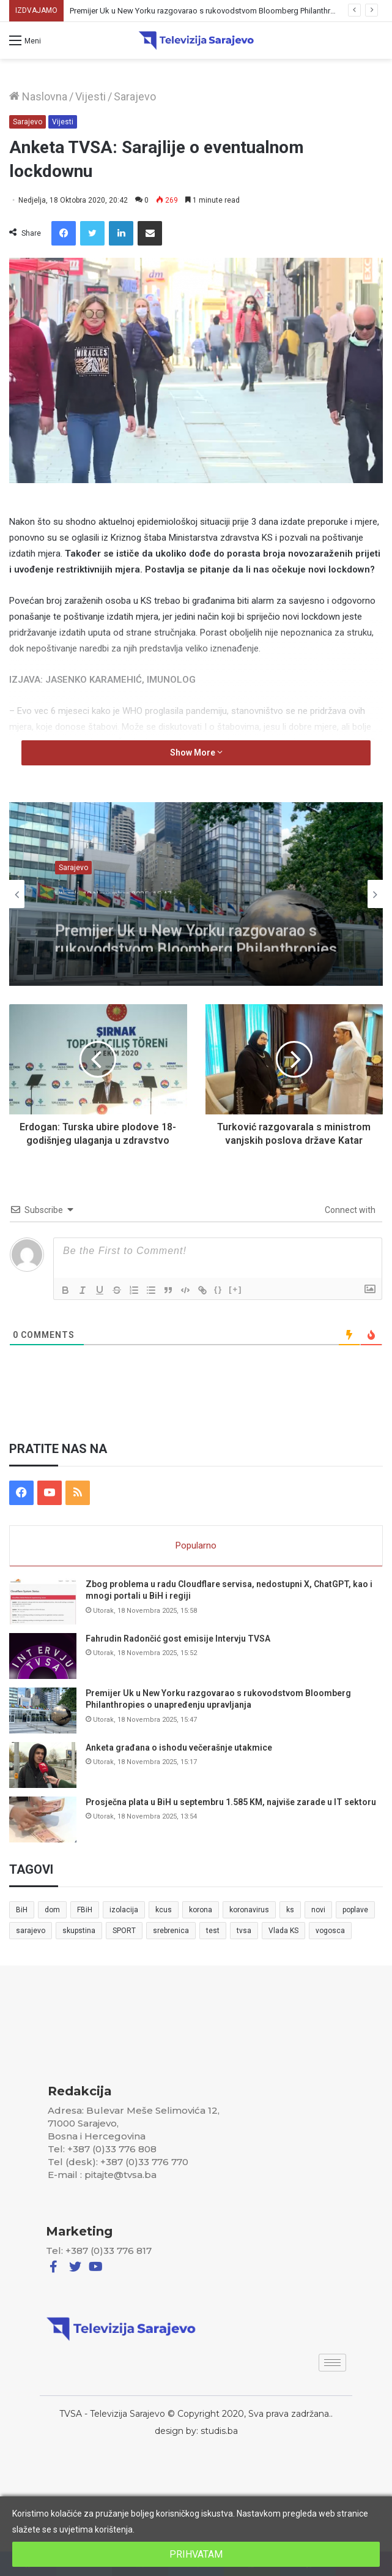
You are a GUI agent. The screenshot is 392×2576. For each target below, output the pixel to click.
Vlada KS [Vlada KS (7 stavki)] (283, 1930)
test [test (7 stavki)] (213, 1930)
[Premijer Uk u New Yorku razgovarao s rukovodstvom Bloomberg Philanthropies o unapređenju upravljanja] (42, 1710)
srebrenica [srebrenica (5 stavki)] (171, 1930)
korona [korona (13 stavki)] (200, 1910)
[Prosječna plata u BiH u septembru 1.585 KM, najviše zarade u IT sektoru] (42, 1819)
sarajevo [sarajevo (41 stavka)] (30, 1930)
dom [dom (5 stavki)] (52, 1910)
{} (218, 1289)
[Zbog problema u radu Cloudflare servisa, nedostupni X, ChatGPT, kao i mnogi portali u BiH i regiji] (42, 1601)
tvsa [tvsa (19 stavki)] (244, 1930)
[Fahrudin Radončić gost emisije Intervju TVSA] (42, 1656)
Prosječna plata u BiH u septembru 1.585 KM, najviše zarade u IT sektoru (231, 1802)
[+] (235, 1289)
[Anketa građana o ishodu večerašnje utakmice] (42, 1765)
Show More (196, 752)
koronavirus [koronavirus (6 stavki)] (249, 1910)
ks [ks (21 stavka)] (290, 1910)
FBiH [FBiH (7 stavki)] (84, 1910)
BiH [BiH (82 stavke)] (22, 1910)
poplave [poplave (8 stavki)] (355, 1910)
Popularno (196, 1545)
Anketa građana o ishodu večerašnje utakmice (179, 1747)
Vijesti (90, 96)
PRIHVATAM (196, 2554)
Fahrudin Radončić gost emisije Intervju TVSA (178, 1638)
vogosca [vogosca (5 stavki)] (330, 1930)
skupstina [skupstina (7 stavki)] (78, 1930)
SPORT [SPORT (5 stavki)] (124, 1930)
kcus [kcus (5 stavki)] (163, 1910)
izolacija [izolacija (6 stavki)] (123, 1910)
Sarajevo (135, 96)
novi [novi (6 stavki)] (318, 1910)
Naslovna (38, 96)
